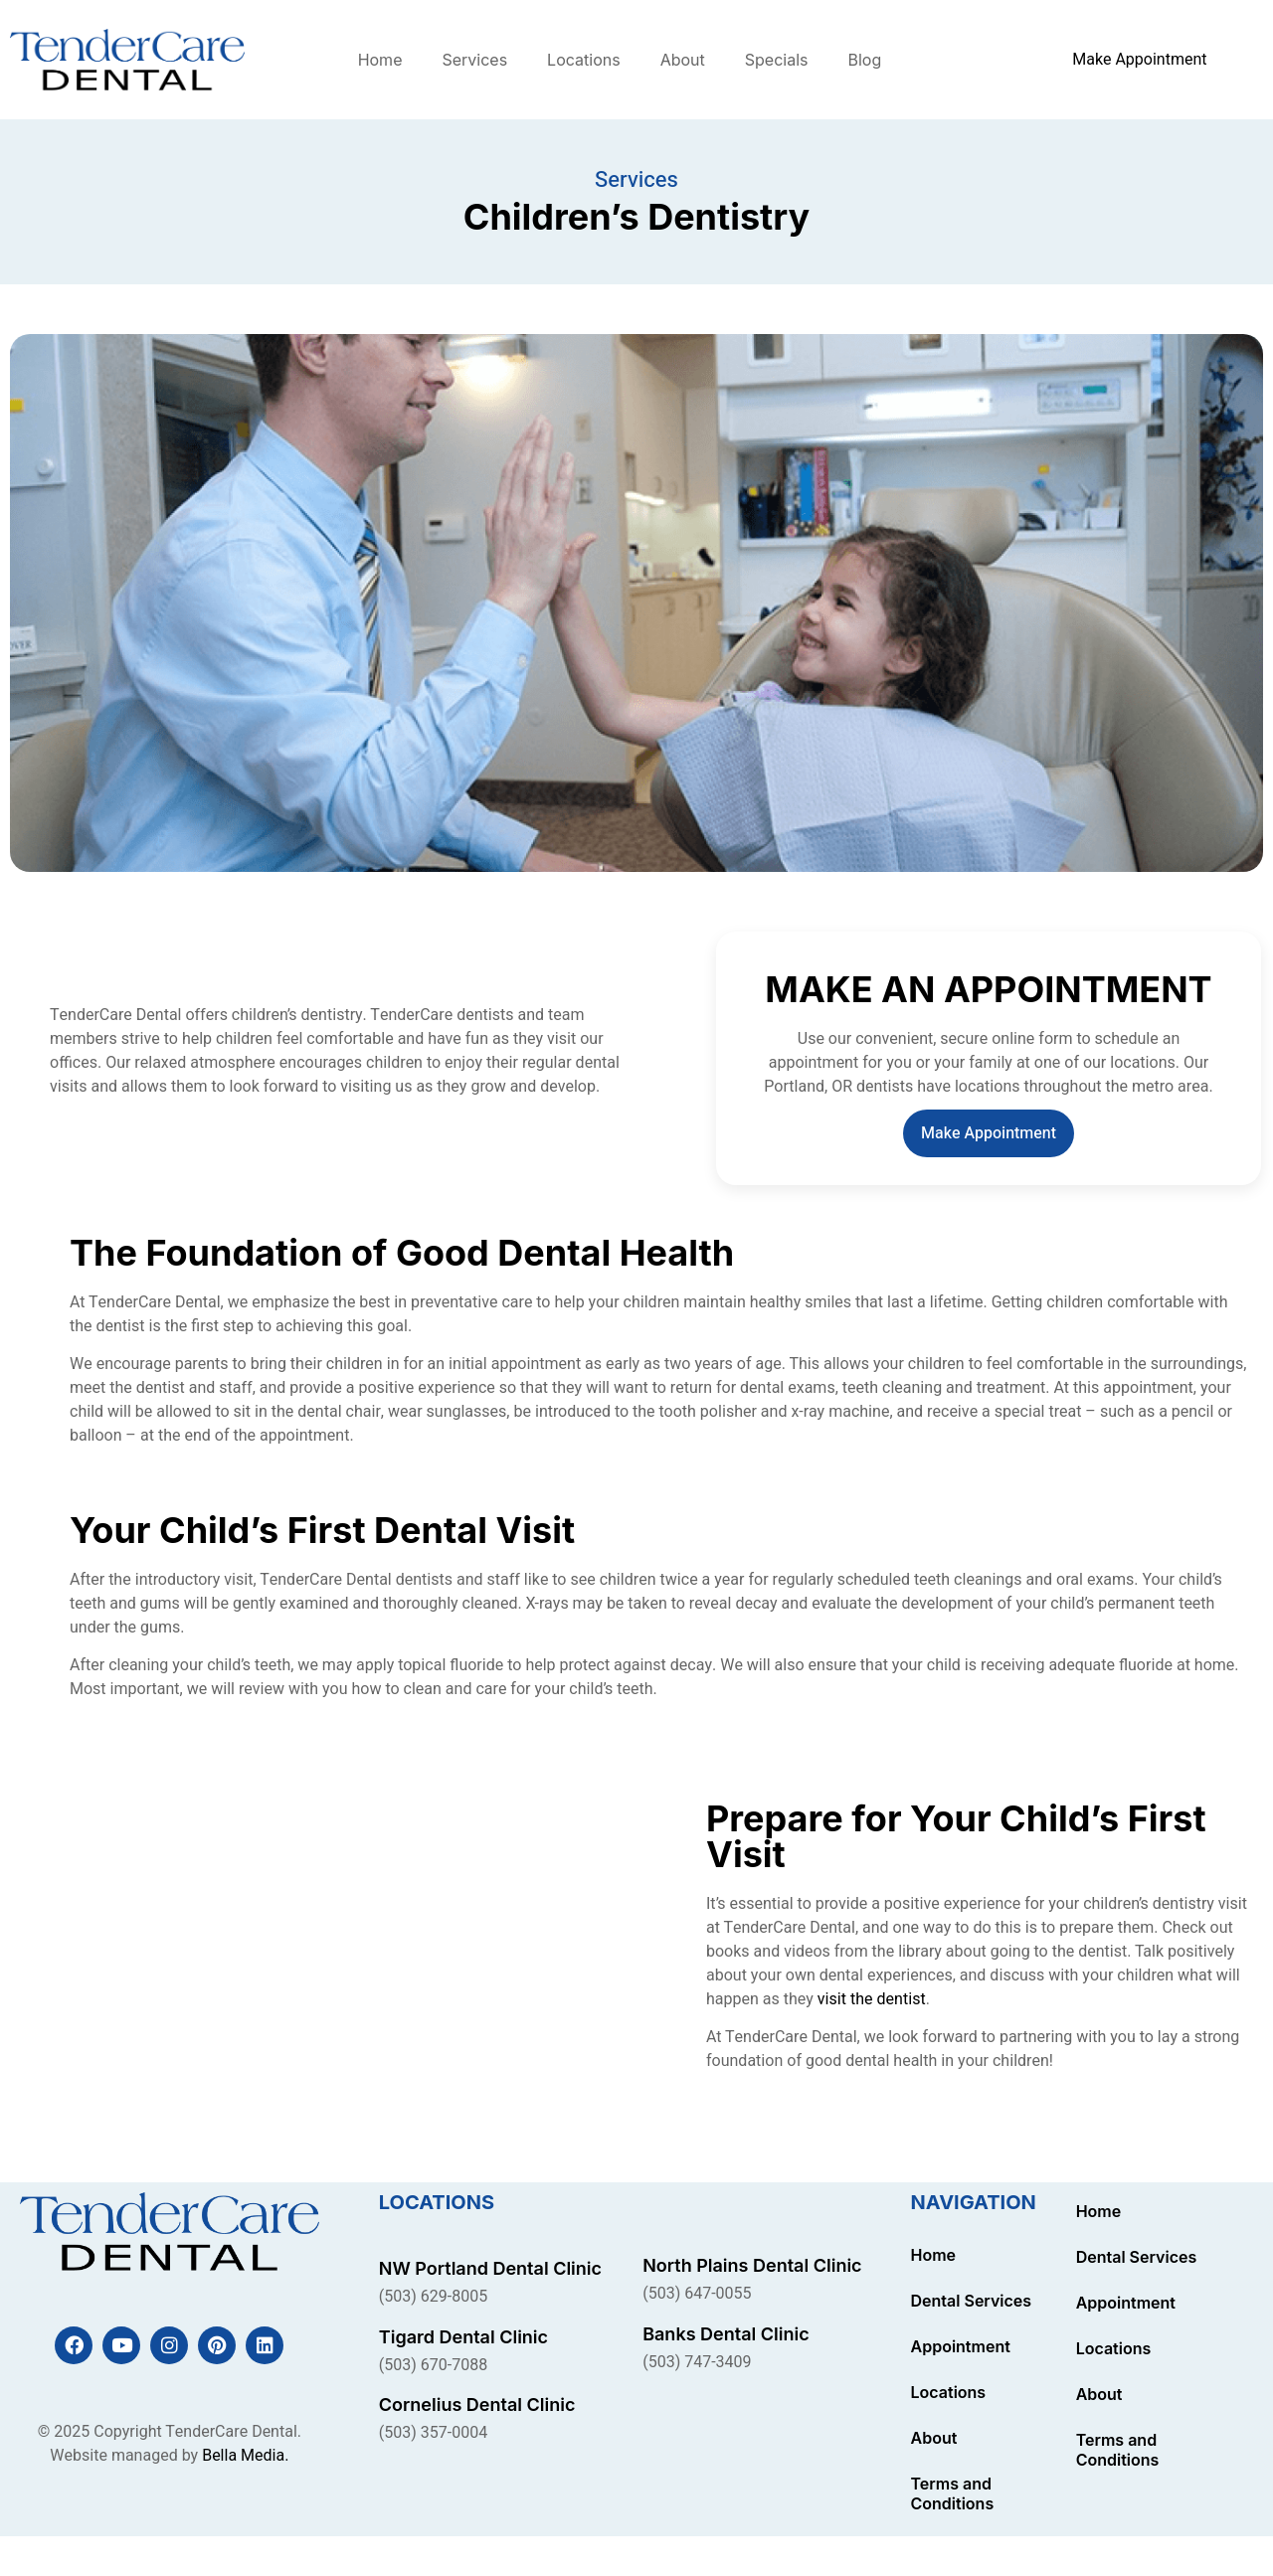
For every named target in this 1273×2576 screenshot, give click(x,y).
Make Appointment (988, 1133)
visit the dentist (872, 1999)
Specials (777, 60)
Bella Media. (245, 2456)
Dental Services (971, 2301)
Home (380, 60)
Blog (864, 60)
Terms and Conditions (953, 2493)
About (682, 60)
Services (474, 60)
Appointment (960, 2346)
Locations (584, 60)
